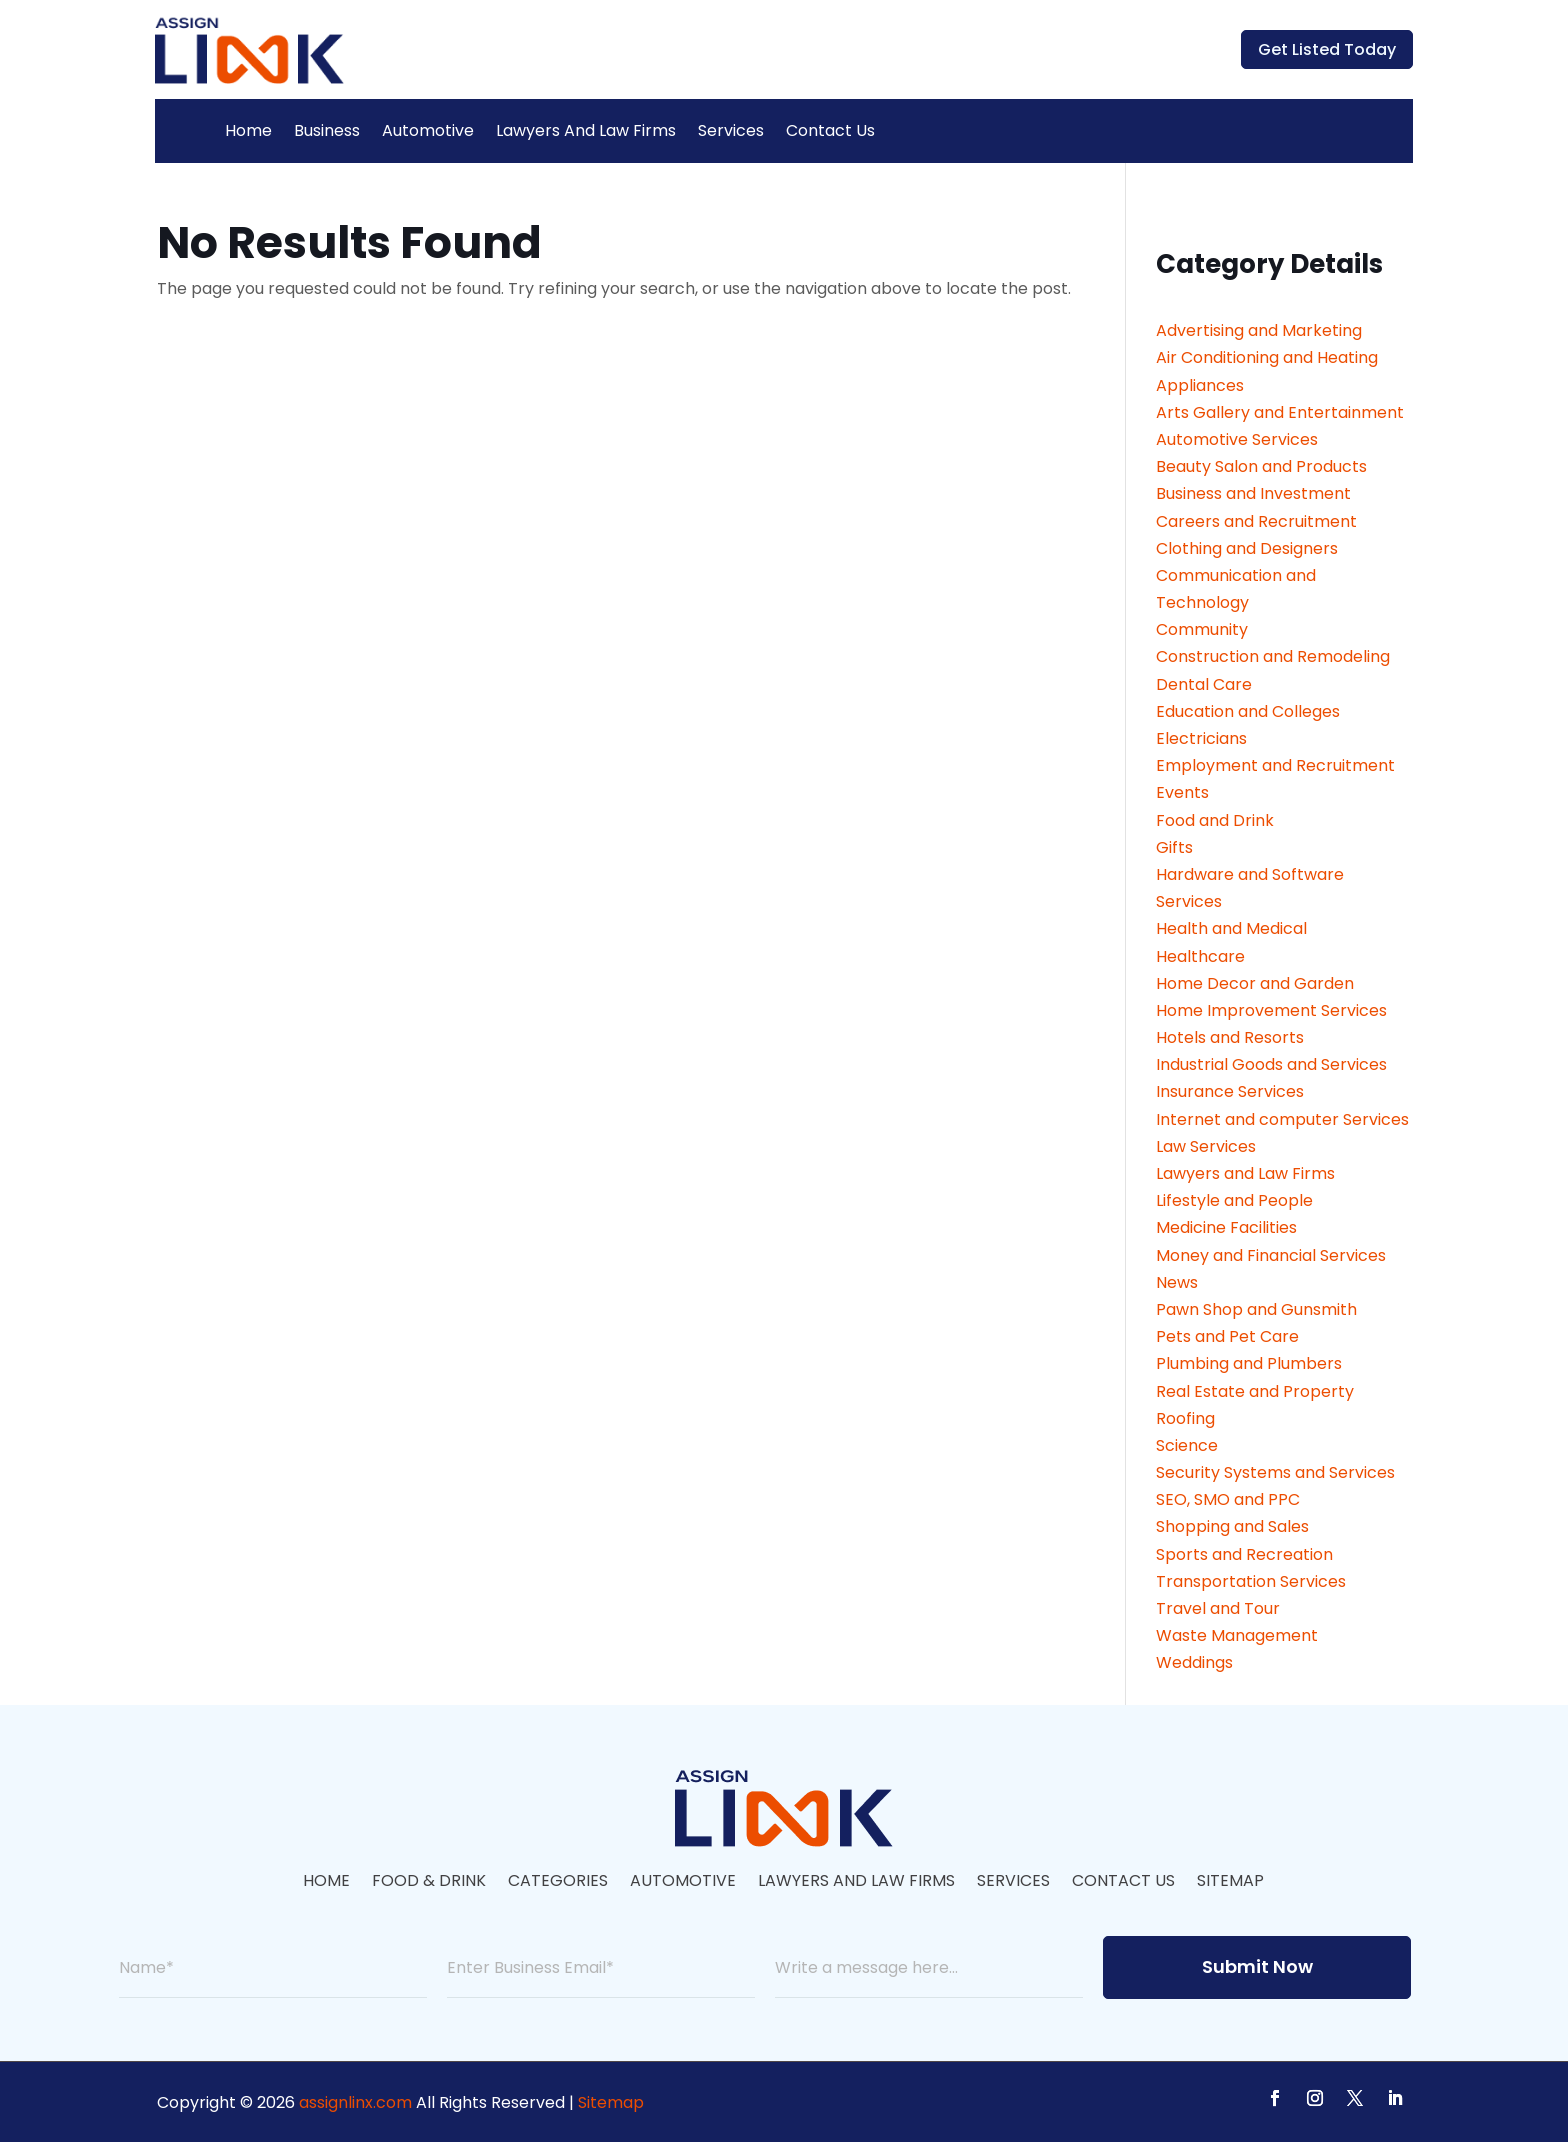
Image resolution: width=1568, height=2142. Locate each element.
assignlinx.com (355, 2102)
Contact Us (830, 130)
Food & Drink (429, 1883)
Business (327, 130)
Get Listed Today (1327, 49)
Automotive (428, 130)
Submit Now (1257, 1966)
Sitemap (1230, 1883)
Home (248, 130)
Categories (558, 1883)
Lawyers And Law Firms (586, 130)
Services (731, 130)
